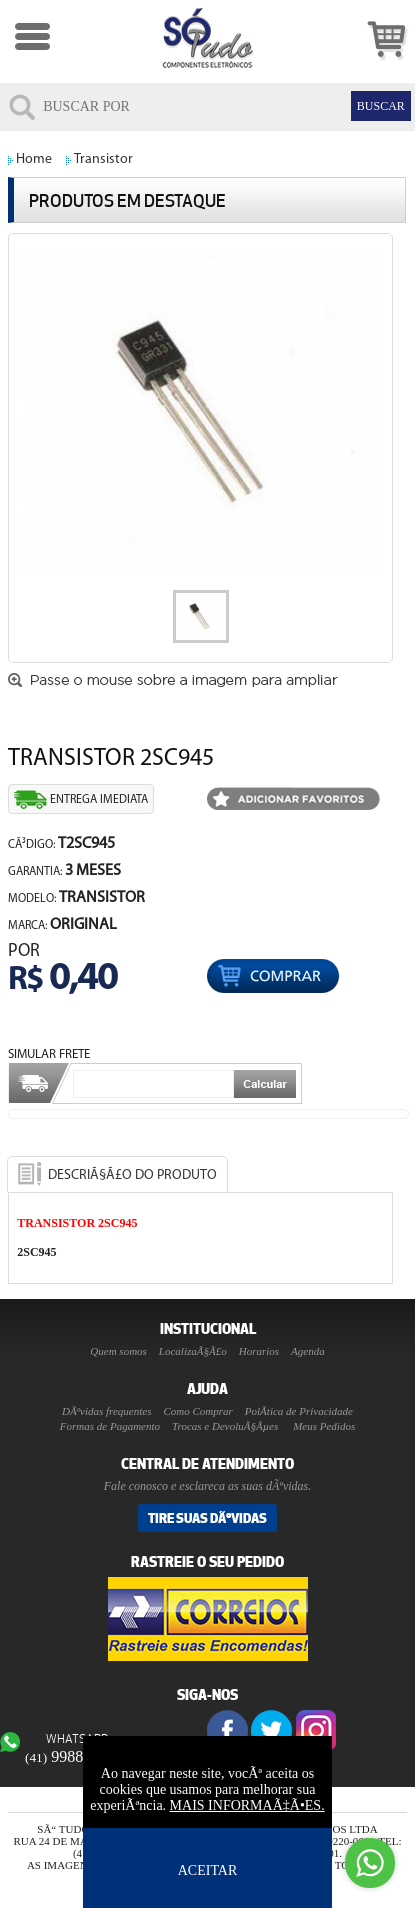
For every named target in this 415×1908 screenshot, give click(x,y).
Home (34, 159)
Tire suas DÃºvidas (207, 1518)
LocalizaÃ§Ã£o (193, 1351)
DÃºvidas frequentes (106, 1411)
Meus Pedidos (324, 1426)
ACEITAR (208, 1870)
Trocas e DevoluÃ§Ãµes (225, 1426)
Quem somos (118, 1351)
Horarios (259, 1351)
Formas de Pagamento (110, 1426)
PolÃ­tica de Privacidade (299, 1411)
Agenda (308, 1351)
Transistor (103, 159)
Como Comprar (197, 1411)
